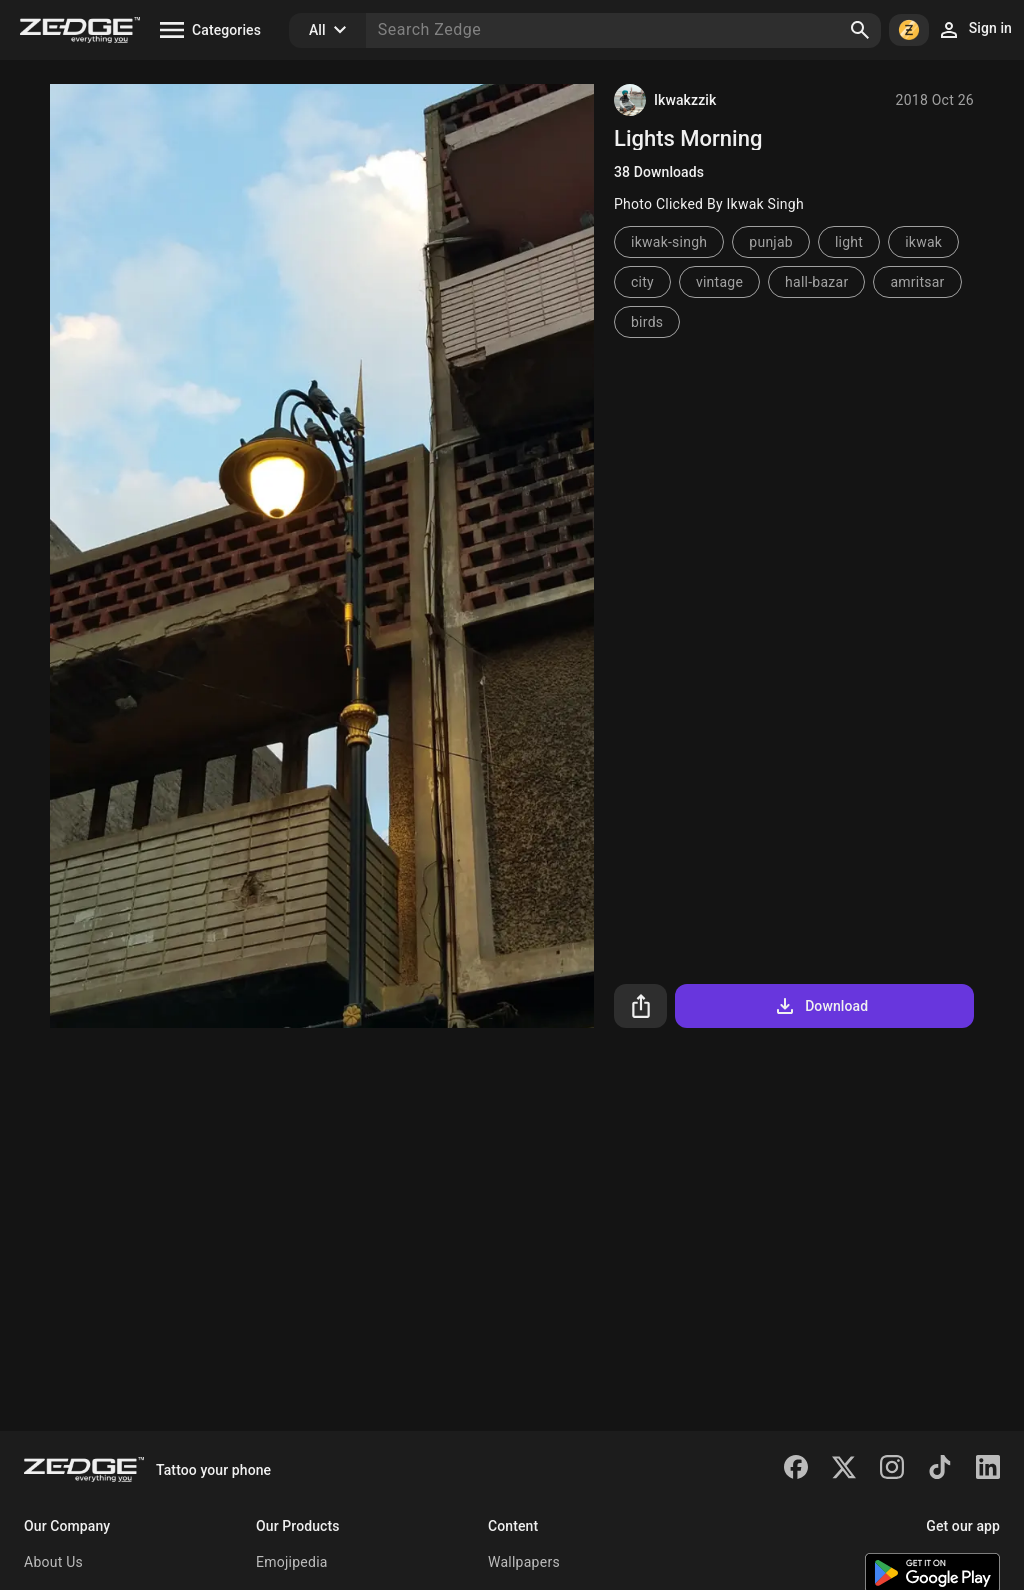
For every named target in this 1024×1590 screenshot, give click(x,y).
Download (820, 1006)
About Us (53, 1562)
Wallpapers (524, 1562)
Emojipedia (292, 1562)
